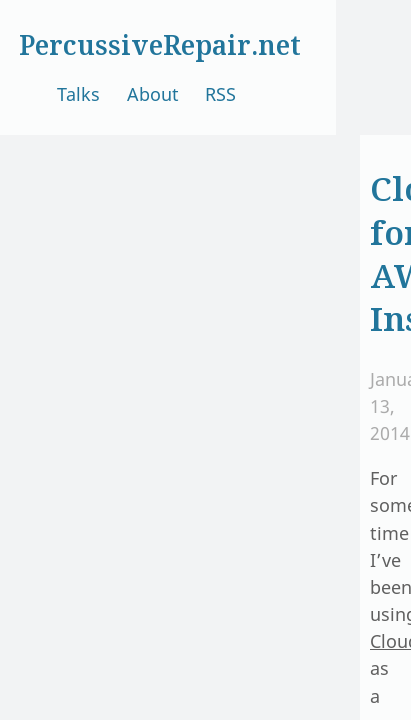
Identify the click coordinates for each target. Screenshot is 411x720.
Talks (78, 94)
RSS (220, 94)
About (153, 94)
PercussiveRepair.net (160, 45)
